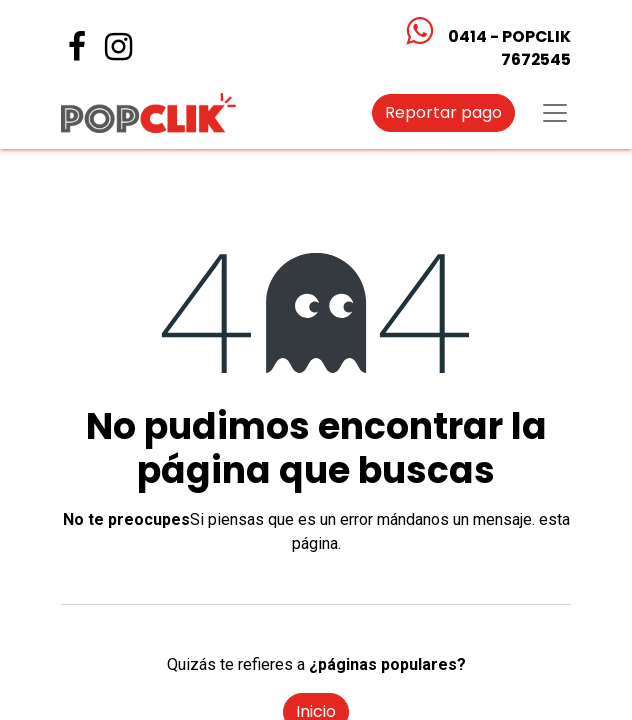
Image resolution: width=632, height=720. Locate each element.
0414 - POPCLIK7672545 (509, 48)
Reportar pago (443, 112)
